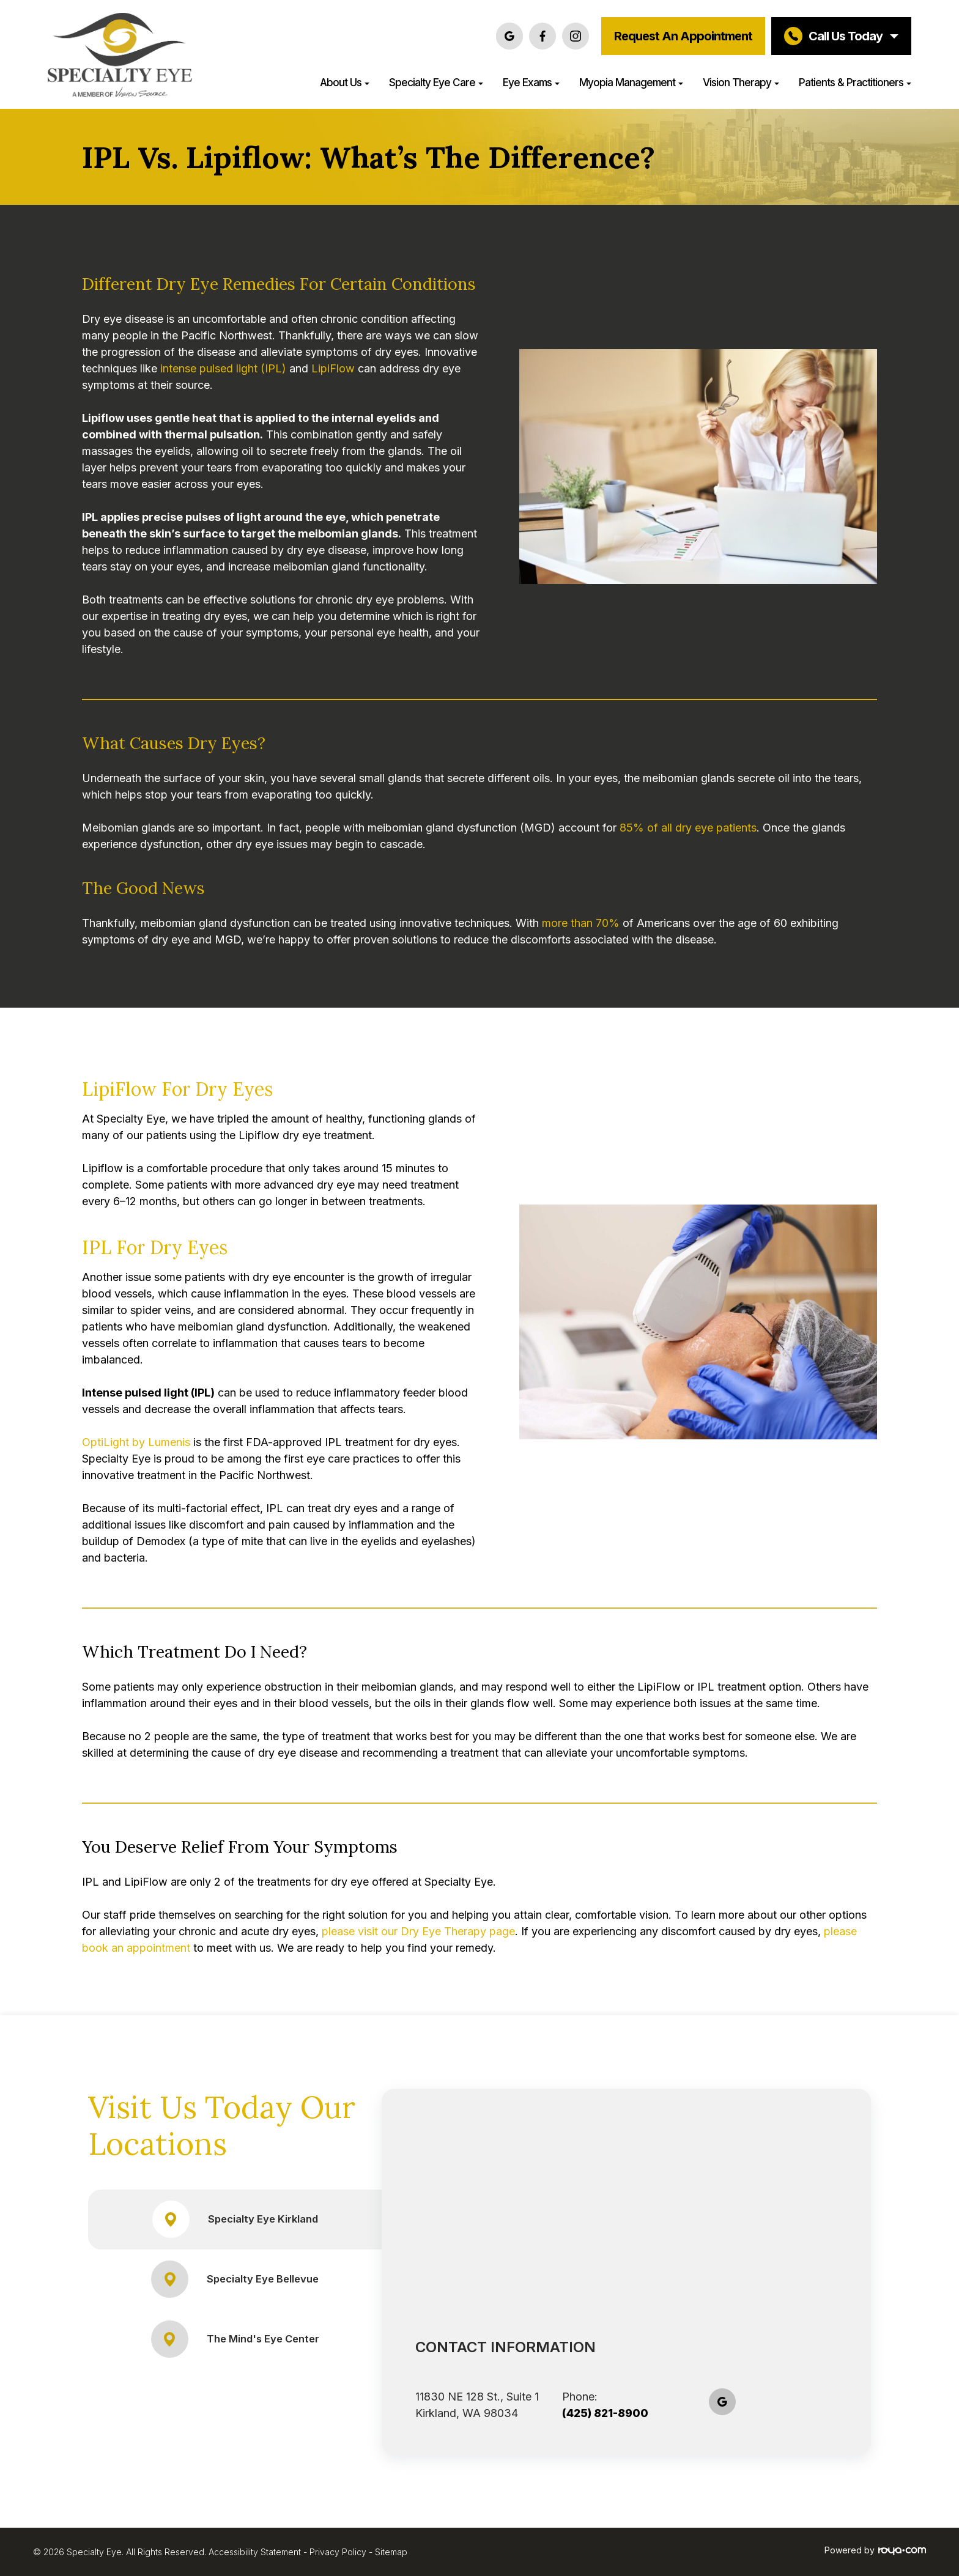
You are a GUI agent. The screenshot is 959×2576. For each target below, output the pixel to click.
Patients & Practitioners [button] (855, 82)
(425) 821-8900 (605, 2413)
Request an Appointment (683, 36)
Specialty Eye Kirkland (235, 2219)
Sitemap (391, 2552)
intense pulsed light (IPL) (223, 368)
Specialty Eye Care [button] (436, 82)
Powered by (875, 2550)
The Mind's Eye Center (235, 2339)
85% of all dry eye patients (688, 827)
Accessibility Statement (255, 2552)
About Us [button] (344, 82)
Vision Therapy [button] (741, 82)
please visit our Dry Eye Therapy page (418, 1931)
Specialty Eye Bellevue (235, 2279)
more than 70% (581, 923)
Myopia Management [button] (631, 82)
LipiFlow (334, 368)
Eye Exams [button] (531, 82)
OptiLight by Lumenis (136, 1442)
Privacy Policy (337, 2552)
